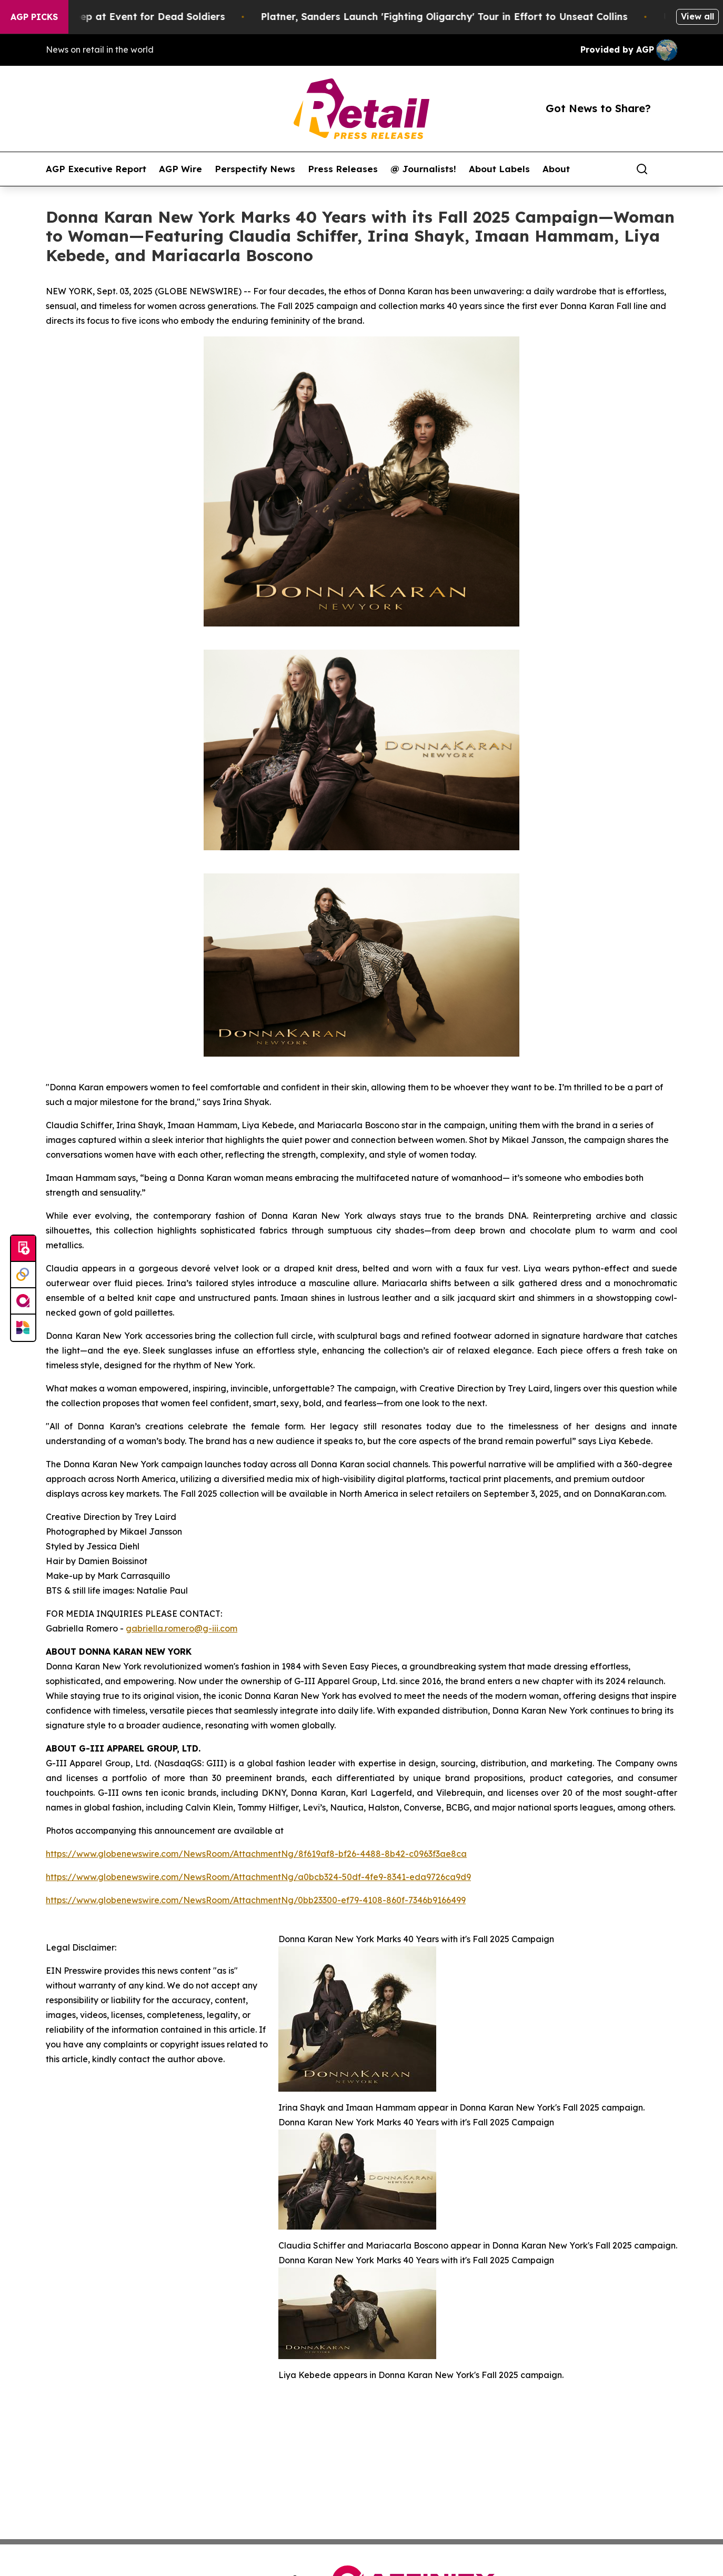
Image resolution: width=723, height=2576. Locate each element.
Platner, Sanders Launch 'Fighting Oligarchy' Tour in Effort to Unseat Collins (457, 17)
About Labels (499, 169)
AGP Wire (180, 169)
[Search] (642, 169)
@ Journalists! (423, 169)
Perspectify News (255, 169)
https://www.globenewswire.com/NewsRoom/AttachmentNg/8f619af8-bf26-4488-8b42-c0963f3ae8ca (256, 1853)
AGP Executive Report (96, 169)
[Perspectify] (23, 1275)
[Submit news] (23, 1249)
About (556, 169)
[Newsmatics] (23, 1328)
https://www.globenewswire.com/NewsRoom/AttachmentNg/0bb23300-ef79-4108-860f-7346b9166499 (256, 1900)
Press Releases (343, 169)
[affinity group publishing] (23, 1301)
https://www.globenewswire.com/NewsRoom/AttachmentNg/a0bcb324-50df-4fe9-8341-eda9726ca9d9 (258, 1877)
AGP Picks (34, 17)
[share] (669, 169)
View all (697, 16)
